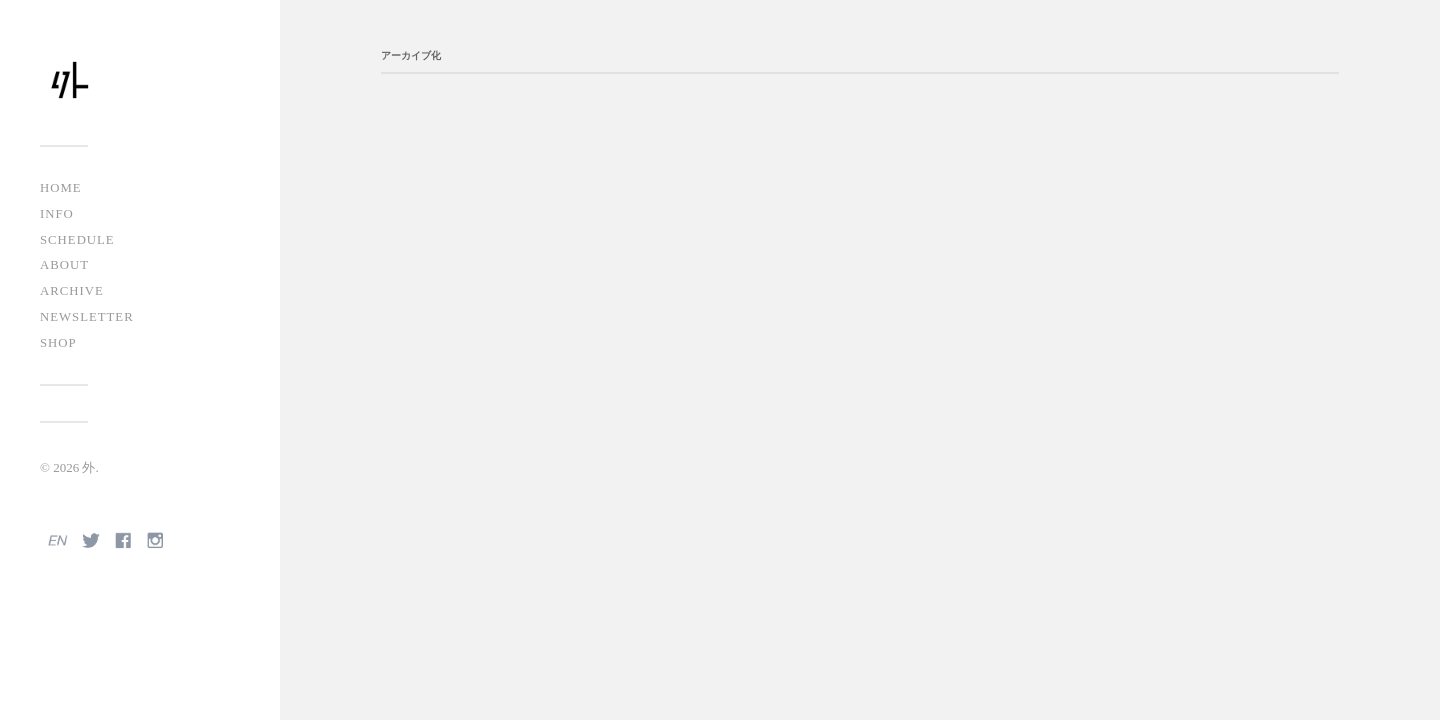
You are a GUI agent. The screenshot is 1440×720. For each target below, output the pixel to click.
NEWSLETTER (87, 317)
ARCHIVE (72, 291)
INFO (57, 214)
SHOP (58, 343)
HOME (61, 188)
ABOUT (64, 265)
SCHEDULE (77, 240)
